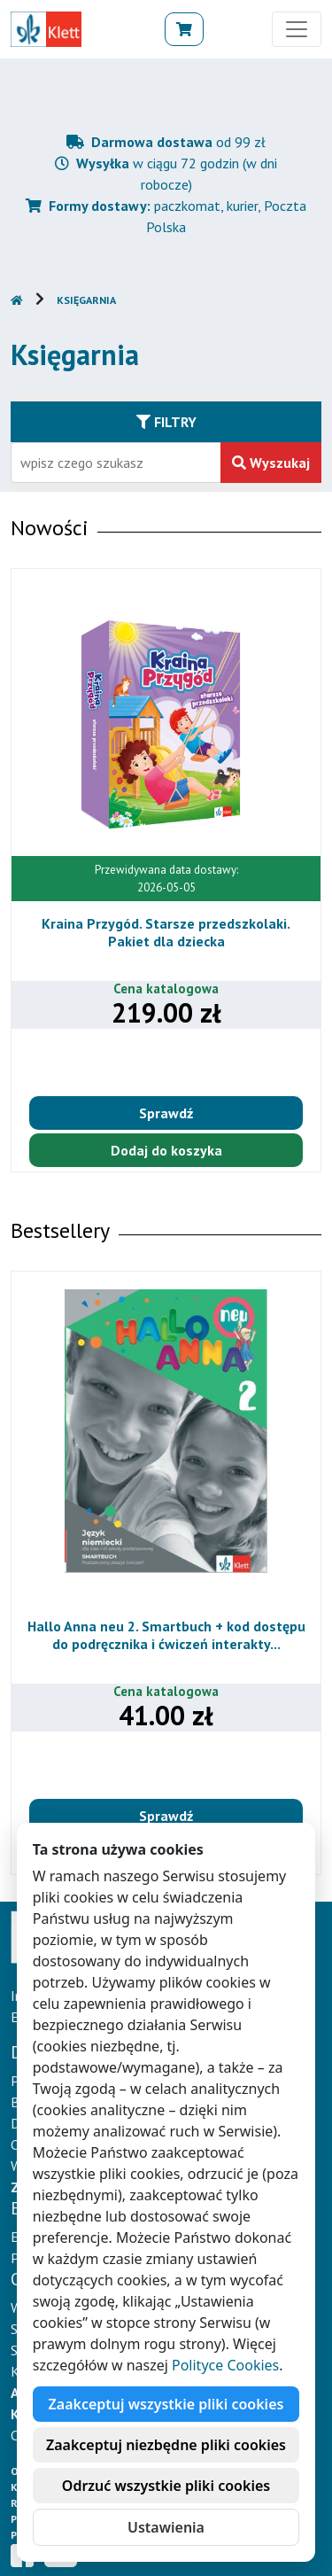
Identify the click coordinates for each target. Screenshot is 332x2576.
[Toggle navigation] (296, 29)
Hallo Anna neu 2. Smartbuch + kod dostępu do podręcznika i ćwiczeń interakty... (166, 1634)
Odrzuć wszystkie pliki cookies (166, 2485)
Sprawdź (166, 1113)
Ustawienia (166, 2527)
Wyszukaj (271, 462)
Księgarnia (86, 300)
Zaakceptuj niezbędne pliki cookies (166, 2445)
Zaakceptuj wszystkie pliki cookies (166, 2404)
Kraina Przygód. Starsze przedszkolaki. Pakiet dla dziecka (166, 931)
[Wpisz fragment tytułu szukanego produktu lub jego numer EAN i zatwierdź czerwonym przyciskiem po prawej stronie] (116, 462)
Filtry (166, 422)
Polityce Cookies (225, 2365)
